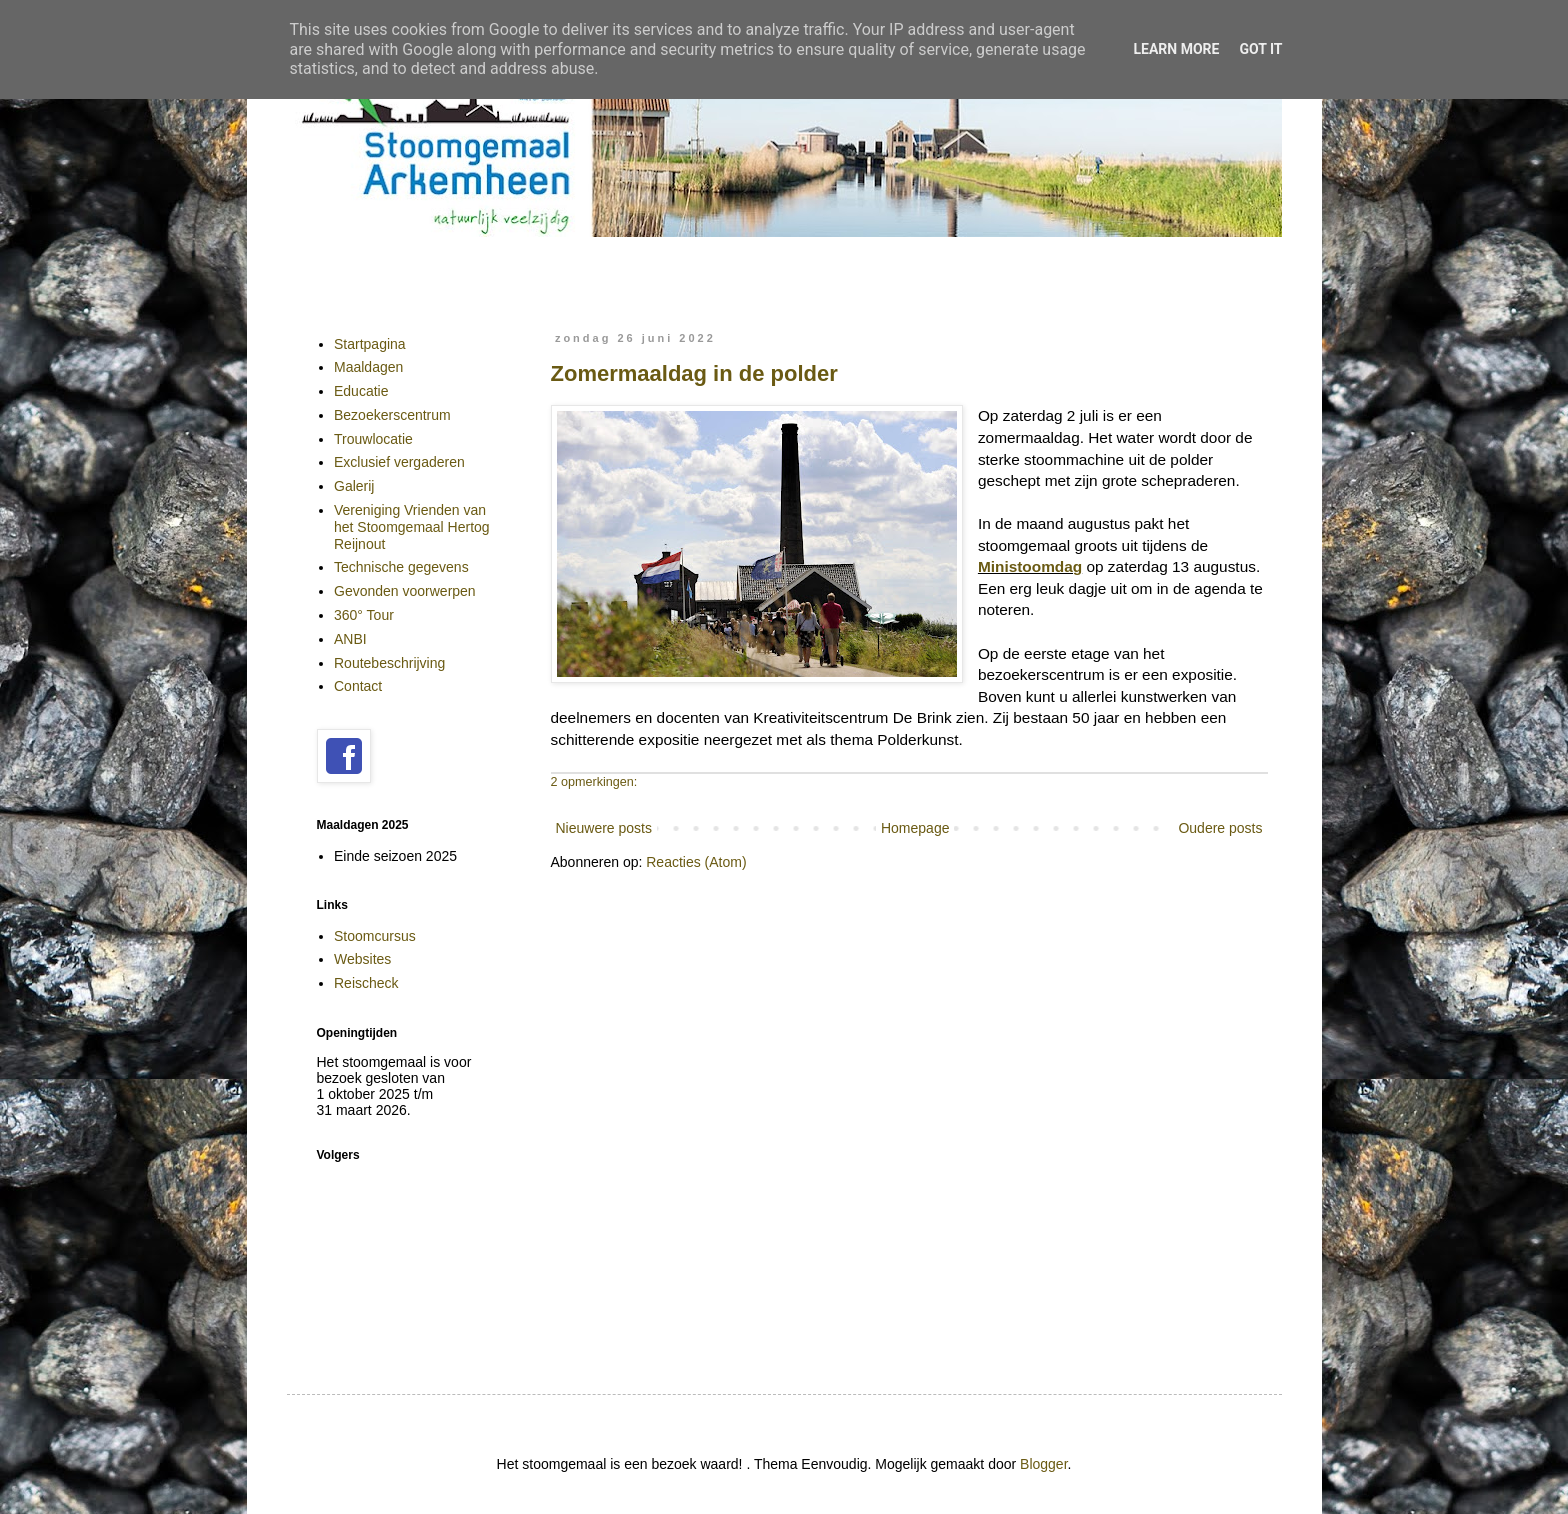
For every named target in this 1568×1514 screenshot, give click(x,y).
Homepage (915, 828)
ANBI (350, 639)
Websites (362, 959)
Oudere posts (1220, 828)
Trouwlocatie (373, 439)
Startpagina (370, 344)
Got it (1260, 49)
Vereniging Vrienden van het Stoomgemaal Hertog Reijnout (412, 527)
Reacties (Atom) (696, 862)
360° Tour (364, 615)
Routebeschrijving (389, 663)
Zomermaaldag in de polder (694, 373)
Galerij (354, 486)
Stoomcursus (375, 936)
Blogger (1043, 1464)
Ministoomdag (1030, 566)
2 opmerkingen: (594, 782)
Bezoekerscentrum (392, 415)
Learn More (1176, 49)
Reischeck (366, 983)
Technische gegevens (401, 567)
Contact (358, 686)
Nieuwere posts (604, 828)
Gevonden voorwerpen (405, 591)
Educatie (361, 391)
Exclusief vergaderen (399, 462)
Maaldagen (368, 367)
